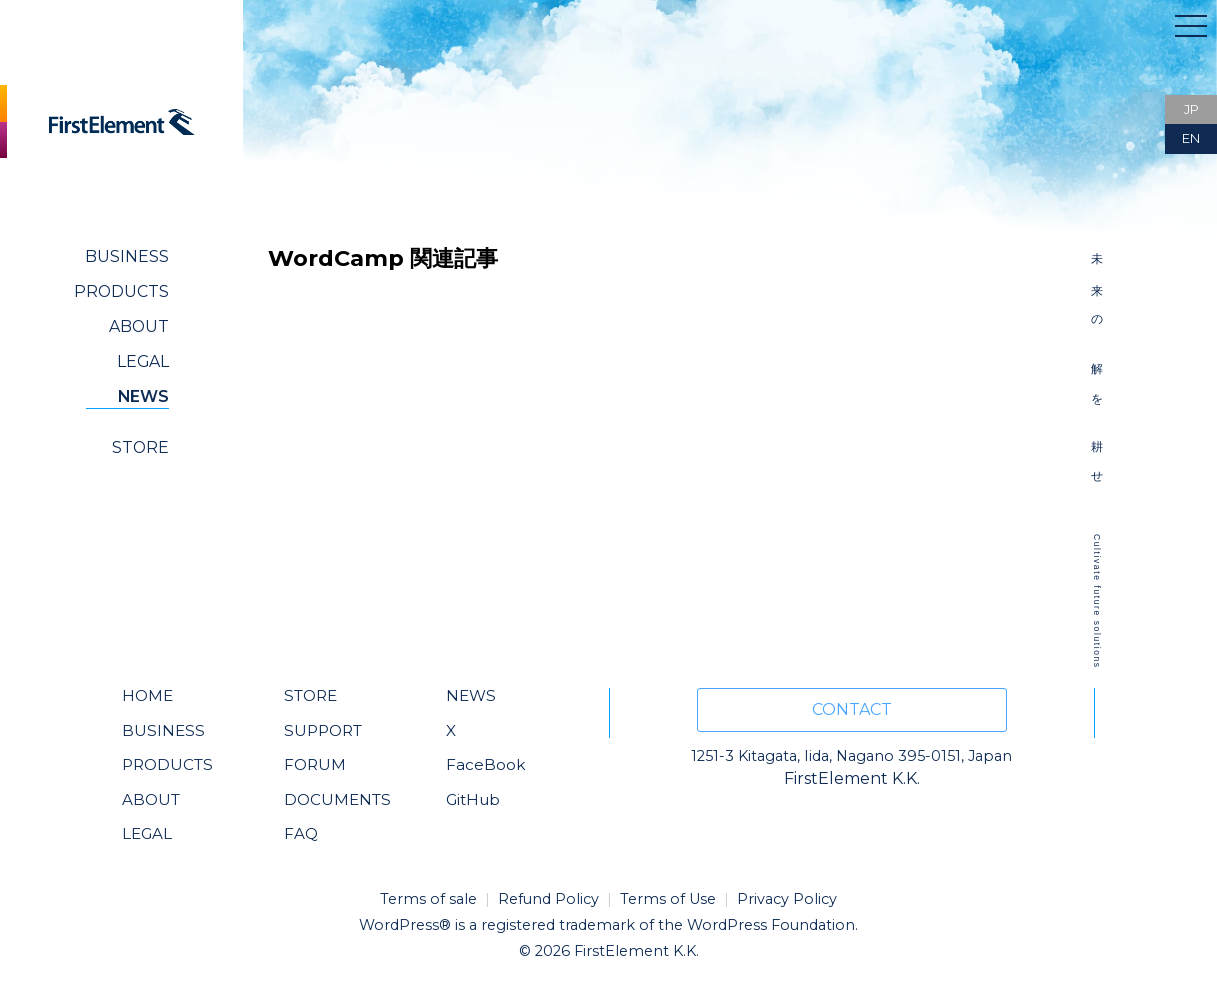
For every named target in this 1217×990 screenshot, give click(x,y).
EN (1191, 138)
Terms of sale (428, 899)
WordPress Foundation (771, 925)
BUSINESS (127, 256)
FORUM (315, 764)
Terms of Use (668, 899)
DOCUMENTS (337, 799)
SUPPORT (323, 730)
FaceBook (485, 764)
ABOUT (139, 326)
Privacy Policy (787, 899)
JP (1191, 109)
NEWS (143, 396)
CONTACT (852, 709)
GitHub (473, 799)
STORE (140, 447)
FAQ (301, 833)
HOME (147, 695)
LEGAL (143, 361)
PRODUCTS (121, 291)
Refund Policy (548, 899)
